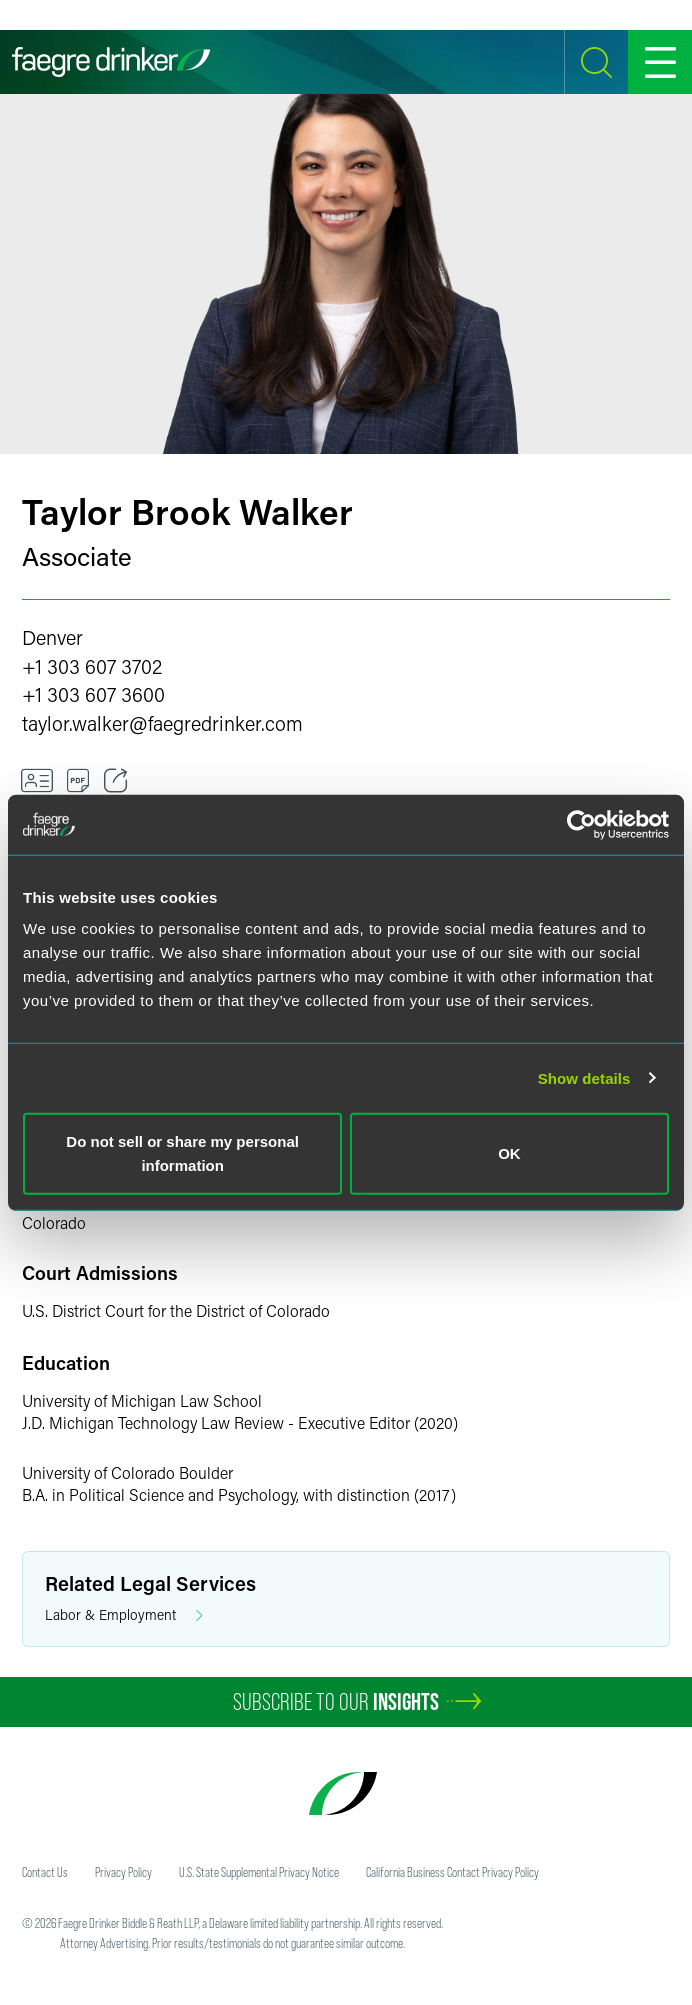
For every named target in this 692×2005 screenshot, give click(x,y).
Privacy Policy (123, 1872)
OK (509, 1153)
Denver (52, 637)
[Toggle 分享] (116, 781)
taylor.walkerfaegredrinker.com (162, 723)
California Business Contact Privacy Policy (452, 1872)
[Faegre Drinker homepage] (111, 62)
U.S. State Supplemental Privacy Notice (259, 1872)
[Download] (78, 781)
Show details (584, 1077)
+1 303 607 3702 (92, 666)
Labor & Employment (124, 1615)
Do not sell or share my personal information (182, 1153)
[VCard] (37, 781)
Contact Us (45, 1872)
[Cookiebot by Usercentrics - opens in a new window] (581, 824)
